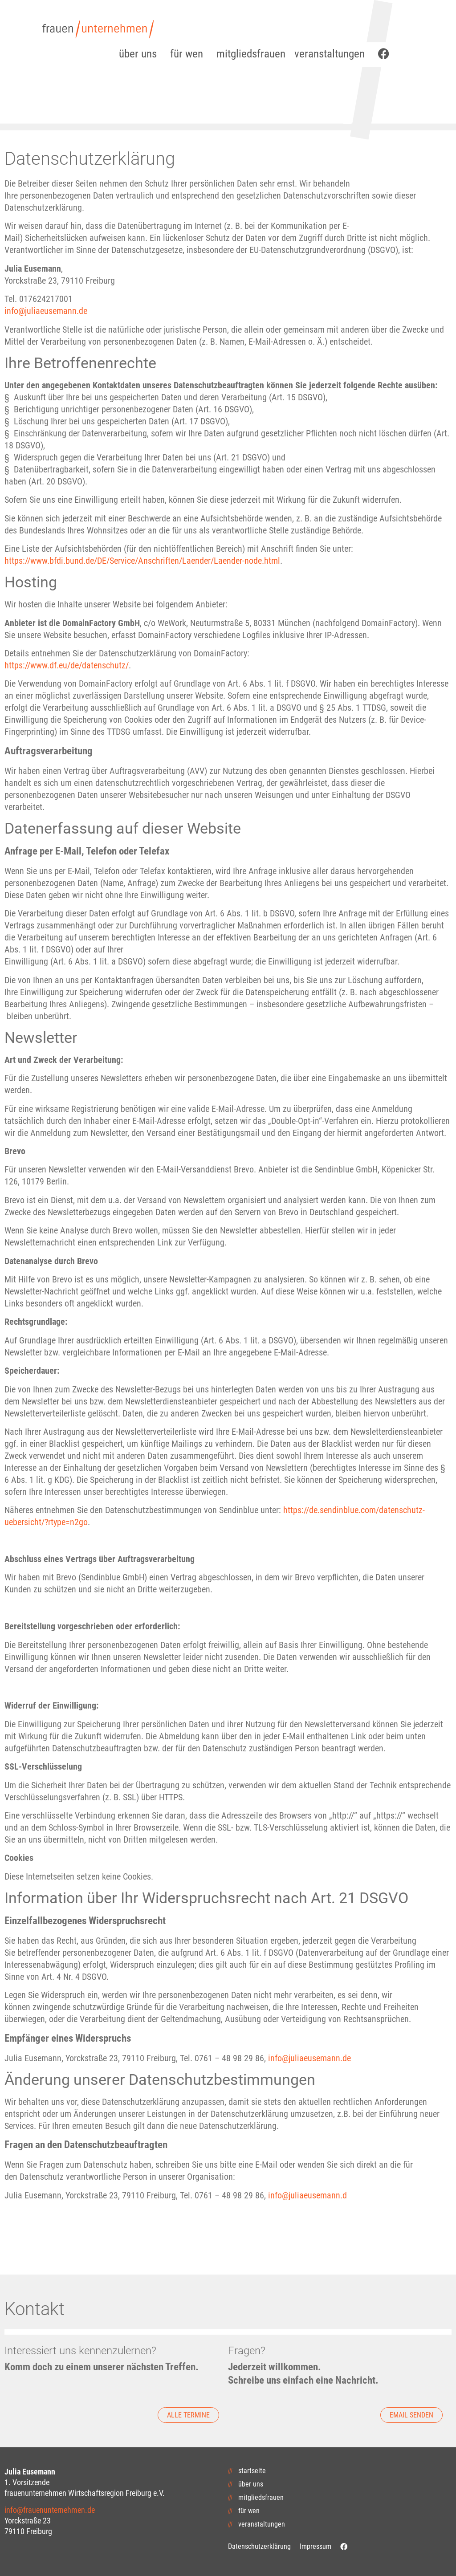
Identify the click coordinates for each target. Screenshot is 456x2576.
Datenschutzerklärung (259, 2546)
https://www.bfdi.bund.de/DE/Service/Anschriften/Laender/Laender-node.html (142, 560)
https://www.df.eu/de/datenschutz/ (66, 665)
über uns (140, 53)
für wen (189, 53)
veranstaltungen (331, 53)
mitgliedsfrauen (250, 53)
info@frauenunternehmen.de (49, 2510)
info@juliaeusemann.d (307, 2195)
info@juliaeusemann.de (45, 310)
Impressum (315, 2546)
